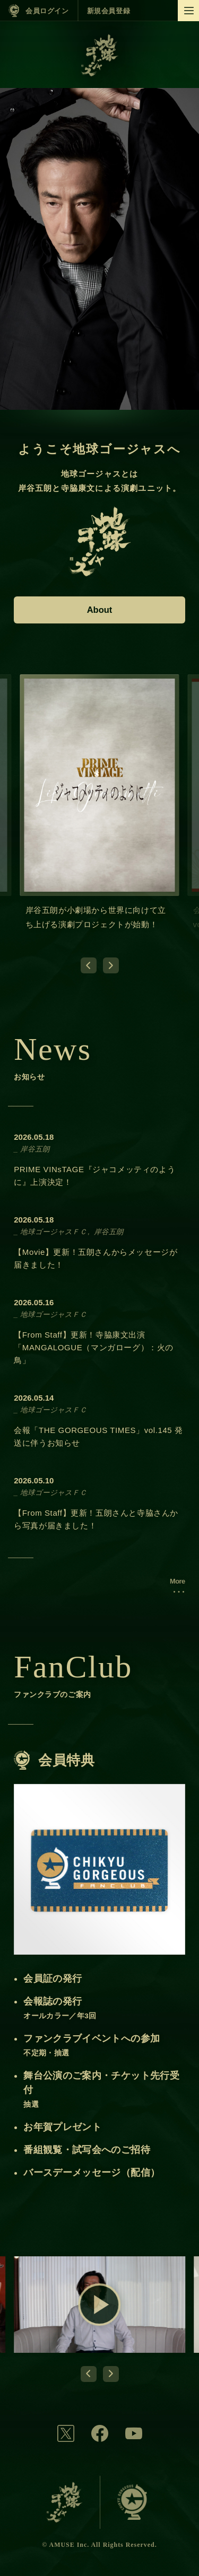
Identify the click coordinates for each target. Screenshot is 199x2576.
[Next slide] (111, 965)
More (177, 1581)
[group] (99, 811)
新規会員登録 (109, 11)
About (100, 609)
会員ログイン (47, 11)
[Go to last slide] (89, 965)
